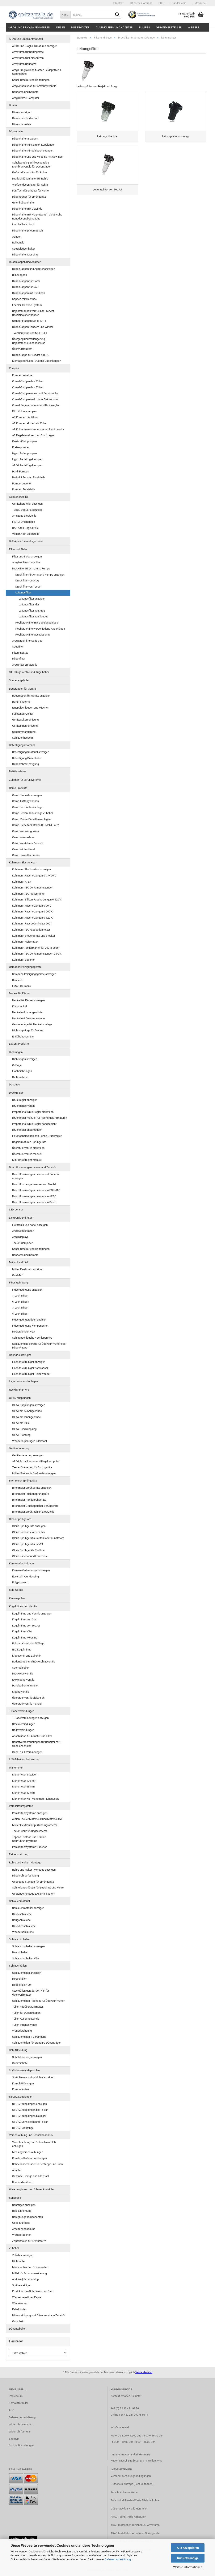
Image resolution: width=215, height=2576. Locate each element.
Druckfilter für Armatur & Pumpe (31, 568)
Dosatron (14, 1084)
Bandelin (17, 980)
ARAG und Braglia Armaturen (29, 27)
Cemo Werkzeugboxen (25, 831)
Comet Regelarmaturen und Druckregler (35, 405)
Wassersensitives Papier (27, 2297)
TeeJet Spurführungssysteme (29, 1831)
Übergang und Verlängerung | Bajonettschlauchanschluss (29, 340)
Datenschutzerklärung (118, 2559)
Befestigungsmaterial (22, 745)
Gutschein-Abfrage (141, 3)
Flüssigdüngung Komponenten (30, 1325)
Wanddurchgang (22, 2030)
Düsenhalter (80, 27)
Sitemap (14, 2438)
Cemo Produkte (18, 788)
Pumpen (144, 27)
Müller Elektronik (19, 1262)
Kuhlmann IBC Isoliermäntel (28, 893)
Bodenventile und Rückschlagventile (33, 1661)
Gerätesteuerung (19, 1448)
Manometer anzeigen (24, 1774)
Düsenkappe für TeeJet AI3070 (30, 354)
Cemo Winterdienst (23, 849)
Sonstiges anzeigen (23, 2204)
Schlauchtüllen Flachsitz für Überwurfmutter (38, 2000)
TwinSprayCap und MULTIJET (29, 333)
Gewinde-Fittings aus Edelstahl (30, 2176)
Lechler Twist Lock (23, 224)
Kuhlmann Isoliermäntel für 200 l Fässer (35, 947)
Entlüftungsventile (23, 1036)
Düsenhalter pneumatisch (27, 230)
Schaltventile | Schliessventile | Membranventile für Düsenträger (31, 164)
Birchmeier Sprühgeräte (23, 1480)
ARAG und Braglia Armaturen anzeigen (34, 46)
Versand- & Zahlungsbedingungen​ (131, 2476)
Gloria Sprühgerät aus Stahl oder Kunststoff (38, 1538)
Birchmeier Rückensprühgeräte (30, 1493)
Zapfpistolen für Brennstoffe (29, 2240)
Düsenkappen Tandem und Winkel (32, 326)
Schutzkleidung (18, 2050)
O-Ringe (17, 1065)
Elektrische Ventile (23, 1679)
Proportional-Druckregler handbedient (34, 1123)
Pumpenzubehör (21, 483)
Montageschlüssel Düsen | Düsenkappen (36, 360)
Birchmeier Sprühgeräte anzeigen (31, 1487)
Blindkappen (19, 275)
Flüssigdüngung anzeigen (27, 1289)
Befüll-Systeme (21, 701)
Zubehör (14, 2248)
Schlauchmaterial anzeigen (28, 1908)
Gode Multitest (21, 2222)
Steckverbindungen (23, 1724)
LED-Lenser (16, 1209)
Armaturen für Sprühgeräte (28, 51)
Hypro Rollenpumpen (24, 453)
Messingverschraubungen (27, 2152)
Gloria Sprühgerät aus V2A (27, 1544)
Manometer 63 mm (23, 1786)
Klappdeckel (19, 1006)
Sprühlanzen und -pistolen (24, 2070)
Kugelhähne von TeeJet (26, 1625)
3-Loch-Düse (20, 1307)
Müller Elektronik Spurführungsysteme (35, 1825)
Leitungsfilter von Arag (31, 610)
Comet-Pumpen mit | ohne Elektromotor (35, 399)
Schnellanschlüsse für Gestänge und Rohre (38, 1887)
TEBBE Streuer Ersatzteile (27, 509)
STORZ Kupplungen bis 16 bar (30, 2109)
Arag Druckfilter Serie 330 (27, 640)
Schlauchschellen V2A (25, 1958)
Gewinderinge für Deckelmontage (32, 1024)
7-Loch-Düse (20, 1295)
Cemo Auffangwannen (25, 801)
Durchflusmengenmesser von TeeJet (34, 1184)
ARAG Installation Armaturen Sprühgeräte (135, 2533)
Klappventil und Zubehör (26, 1655)
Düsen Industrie (21, 124)
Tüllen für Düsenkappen (26, 2012)
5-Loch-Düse (20, 1313)
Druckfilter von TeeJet (28, 586)
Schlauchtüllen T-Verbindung (29, 2036)
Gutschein (18, 2321)
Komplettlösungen (23, 2083)
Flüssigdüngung (18, 1282)
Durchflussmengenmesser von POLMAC (36, 1190)
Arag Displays (20, 1236)
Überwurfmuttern (22, 348)
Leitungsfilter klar (28, 604)
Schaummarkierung (23, 731)
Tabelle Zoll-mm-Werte (124, 2492)
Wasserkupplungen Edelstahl (29, 1441)
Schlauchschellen (19, 1939)
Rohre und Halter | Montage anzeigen (34, 1869)
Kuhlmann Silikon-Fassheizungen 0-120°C (37, 899)
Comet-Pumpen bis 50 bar (27, 387)
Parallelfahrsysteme (21, 1805)
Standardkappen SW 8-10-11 (29, 320)
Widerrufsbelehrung (20, 2424)
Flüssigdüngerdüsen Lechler (29, 1319)
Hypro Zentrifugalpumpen (27, 459)
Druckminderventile (23, 1105)
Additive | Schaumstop (25, 2279)
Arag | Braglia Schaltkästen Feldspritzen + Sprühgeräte (36, 72)
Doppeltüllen (19, 1978)
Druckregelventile (22, 1673)
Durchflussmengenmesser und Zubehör (32, 1167)
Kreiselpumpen (21, 447)
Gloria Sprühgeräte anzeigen (29, 1526)
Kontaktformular (18, 2402)
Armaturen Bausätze (24, 63)
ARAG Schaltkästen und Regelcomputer (35, 1461)
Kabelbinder (19, 2309)
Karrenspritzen (17, 1598)
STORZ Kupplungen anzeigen (29, 2103)
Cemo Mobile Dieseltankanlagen (31, 819)
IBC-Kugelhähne (21, 1649)
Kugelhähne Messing (24, 1637)
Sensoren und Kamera (25, 91)
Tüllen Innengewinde (24, 2024)
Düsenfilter (18, 658)
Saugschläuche (21, 1920)
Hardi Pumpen (20, 471)
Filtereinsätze (20, 652)
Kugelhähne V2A (22, 1631)
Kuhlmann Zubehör (23, 959)
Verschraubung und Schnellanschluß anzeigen (34, 2144)
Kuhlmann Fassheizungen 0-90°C (31, 905)
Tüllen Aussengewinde (25, 2018)
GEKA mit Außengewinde (27, 1410)
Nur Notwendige (188, 2558)
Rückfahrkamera (19, 1389)
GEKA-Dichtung (21, 1434)
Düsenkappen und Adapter (114, 27)
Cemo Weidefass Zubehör (27, 843)
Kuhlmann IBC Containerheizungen (32, 887)
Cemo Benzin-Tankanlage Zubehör (32, 813)
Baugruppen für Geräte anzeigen (31, 695)
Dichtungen (16, 1052)
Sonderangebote (19, 680)
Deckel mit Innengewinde (27, 1012)
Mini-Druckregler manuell (27, 1159)
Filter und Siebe (18, 549)
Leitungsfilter (23, 592)
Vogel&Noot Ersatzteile (25, 533)
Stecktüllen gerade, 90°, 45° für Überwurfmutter (30, 1992)
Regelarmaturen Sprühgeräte (29, 1142)
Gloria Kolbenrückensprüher (28, 1532)
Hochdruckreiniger (20, 1354)
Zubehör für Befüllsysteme (25, 779)
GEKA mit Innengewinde (26, 1417)
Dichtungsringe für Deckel (27, 1030)
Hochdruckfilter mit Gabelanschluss (36, 622)
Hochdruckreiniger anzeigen (28, 1361)
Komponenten (20, 2089)
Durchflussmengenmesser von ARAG (34, 1196)
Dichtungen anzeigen (24, 1059)
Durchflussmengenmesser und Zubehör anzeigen (35, 1176)
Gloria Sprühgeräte (20, 1519)
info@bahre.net (120, 2427)
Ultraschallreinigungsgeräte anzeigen (34, 974)
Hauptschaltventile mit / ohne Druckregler (37, 1135)
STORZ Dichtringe (23, 2127)
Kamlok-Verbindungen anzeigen (31, 1570)
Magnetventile (20, 1691)
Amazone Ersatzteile (24, 515)
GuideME (17, 1275)
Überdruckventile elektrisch (28, 1147)
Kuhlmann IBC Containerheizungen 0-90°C (37, 953)
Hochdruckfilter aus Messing (32, 634)
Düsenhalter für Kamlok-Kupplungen (33, 144)
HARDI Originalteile (23, 521)
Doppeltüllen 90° (22, 1984)
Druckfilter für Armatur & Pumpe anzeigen (39, 574)
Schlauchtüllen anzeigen (26, 1972)
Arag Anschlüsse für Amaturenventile (34, 86)
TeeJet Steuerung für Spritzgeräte (32, 1467)
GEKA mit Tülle (21, 1422)
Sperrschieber (20, 1667)
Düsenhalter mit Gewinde (27, 208)
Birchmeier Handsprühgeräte (29, 1499)
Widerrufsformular (20, 2431)
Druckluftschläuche (24, 1926)
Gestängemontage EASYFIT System (33, 1893)
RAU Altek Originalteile (25, 527)
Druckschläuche (22, 1914)
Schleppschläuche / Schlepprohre (32, 1337)
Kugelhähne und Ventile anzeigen (31, 1613)
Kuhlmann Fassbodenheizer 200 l (31, 923)
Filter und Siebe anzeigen (27, 556)
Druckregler (16, 1092)
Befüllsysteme (17, 771)
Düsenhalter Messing (25, 254)
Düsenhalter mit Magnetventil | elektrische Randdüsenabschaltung (37, 216)
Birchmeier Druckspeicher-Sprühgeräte (35, 1505)
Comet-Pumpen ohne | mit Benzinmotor (35, 393)
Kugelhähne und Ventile (23, 1606)
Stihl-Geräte (16, 1589)
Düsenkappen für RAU (25, 287)
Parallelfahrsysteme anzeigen (29, 1813)
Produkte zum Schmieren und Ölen (32, 2291)
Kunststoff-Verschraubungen (29, 2158)
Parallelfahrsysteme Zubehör (29, 1847)
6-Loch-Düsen (20, 1301)
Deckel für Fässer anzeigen (28, 1000)
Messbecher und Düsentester (29, 2267)
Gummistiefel (20, 2063)
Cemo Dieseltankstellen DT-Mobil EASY (35, 825)
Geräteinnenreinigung (25, 725)
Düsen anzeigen (21, 112)
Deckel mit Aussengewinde (28, 1018)
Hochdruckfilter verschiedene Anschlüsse (40, 628)
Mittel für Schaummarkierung (29, 2273)
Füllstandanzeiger (22, 713)
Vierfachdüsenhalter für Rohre (30, 184)
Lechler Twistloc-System (27, 305)
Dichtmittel (18, 2261)
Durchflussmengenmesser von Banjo (34, 1202)
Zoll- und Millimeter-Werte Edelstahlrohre (135, 2500)
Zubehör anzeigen (22, 2255)
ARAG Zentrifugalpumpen (27, 465)
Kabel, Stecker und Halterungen (31, 79)
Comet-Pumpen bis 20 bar (27, 381)
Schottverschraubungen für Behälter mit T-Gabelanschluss (37, 1743)
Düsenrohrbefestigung (25, 764)
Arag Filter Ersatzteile (24, 664)
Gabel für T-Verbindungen (27, 1752)
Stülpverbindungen (23, 1730)
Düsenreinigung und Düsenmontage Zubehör (38, 2315)
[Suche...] (65, 15)
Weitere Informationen (187, 2567)
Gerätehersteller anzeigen (27, 503)
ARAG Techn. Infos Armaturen (128, 2516)
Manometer (16, 1767)
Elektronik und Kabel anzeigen (30, 1224)
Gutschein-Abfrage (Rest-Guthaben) (132, 2484)
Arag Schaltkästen (23, 1230)
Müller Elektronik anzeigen (27, 1269)
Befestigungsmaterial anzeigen (30, 752)
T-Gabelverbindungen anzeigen (30, 1718)
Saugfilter (18, 646)
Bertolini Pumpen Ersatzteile (28, 477)
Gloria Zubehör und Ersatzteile (30, 1556)
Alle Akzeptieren (188, 2547)
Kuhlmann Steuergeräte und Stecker (33, 935)
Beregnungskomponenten (27, 2216)
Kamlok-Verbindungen (22, 1563)
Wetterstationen (21, 2234)
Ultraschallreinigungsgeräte (25, 966)
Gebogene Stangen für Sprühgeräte (33, 1881)
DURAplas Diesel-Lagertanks (26, 541)
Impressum (15, 2396)
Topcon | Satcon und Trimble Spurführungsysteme (29, 1839)
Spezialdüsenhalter (23, 248)
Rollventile (18, 242)
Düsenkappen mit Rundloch (28, 293)
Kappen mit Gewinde (24, 299)
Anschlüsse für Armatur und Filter (32, 1736)
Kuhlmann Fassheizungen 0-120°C (32, 917)
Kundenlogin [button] (178, 3)
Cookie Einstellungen (21, 2445)
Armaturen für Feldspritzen (28, 58)
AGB (11, 2410)
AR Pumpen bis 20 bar (25, 417)
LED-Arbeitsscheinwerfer (24, 1759)
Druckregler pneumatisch (27, 1129)
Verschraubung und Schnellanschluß (31, 2135)
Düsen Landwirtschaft (25, 118)
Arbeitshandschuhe (23, 2228)
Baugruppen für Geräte (22, 688)
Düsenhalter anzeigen (25, 138)
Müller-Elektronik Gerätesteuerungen (34, 1473)
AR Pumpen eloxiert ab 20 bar (29, 423)
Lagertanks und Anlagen (23, 1381)
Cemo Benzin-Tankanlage (27, 807)
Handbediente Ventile (25, 1685)
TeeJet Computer (22, 1243)
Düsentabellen (17, 2328)
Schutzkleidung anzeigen (27, 2057)
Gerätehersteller (169, 27)
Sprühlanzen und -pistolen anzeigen (33, 2077)
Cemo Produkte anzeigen (27, 795)
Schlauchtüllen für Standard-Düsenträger (36, 2042)
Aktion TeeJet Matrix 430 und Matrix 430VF (37, 1819)
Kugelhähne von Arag (24, 1619)
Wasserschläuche (23, 1932)
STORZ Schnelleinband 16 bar (30, 2121)
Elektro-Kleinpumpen (24, 441)
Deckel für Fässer (19, 993)
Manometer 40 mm (23, 1792)
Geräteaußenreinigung (25, 719)
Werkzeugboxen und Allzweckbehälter (31, 2189)
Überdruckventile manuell (27, 1154)
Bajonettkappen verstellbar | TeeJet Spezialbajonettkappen (33, 313)
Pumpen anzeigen (22, 375)
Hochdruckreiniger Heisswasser (31, 1373)
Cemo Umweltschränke (26, 855)
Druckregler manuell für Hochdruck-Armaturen (39, 1117)
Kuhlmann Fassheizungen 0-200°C (32, 911)
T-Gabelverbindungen (21, 1711)
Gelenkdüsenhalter (23, 202)
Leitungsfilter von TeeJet (33, 616)
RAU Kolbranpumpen (24, 411)
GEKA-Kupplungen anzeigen (28, 1405)
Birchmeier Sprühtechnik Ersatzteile (33, 1511)
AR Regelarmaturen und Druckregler (33, 435)
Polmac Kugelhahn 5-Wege (28, 1643)
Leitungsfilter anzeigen (31, 598)
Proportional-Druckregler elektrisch (33, 1111)
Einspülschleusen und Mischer (30, 707)
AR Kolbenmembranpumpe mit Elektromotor (38, 429)
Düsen (60, 27)
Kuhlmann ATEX (21, 881)
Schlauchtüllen (18, 1965)
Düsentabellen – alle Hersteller (129, 2508)
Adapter (16, 236)
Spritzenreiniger (21, 2285)
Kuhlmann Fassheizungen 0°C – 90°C (34, 875)
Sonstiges (15, 2197)
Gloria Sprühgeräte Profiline (28, 1550)
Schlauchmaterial (19, 1901)
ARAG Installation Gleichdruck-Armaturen (135, 2525)
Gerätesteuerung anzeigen (27, 1455)
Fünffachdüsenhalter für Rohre (30, 190)
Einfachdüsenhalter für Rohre (29, 172)
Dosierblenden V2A (23, 1331)
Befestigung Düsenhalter (27, 758)
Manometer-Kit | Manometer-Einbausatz (35, 1798)
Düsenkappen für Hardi (26, 281)
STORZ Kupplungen (20, 2096)
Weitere (193, 27)
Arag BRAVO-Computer (25, 98)
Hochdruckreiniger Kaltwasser (30, 1368)
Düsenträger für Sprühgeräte (29, 196)
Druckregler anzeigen (24, 1099)
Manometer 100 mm (24, 1780)
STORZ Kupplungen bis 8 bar (29, 2115)
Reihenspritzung (18, 1854)
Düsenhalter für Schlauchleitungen (32, 150)
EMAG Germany (21, 986)
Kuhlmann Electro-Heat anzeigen (31, 869)
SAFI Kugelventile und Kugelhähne (29, 672)
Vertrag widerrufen (23, 2538)
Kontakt (118, 3)
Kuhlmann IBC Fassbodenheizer (31, 929)
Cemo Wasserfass (23, 837)
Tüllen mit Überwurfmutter (27, 2006)
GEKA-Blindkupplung (24, 1429)
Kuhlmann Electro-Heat (22, 862)
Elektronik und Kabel (21, 1217)
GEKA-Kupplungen (20, 1397)
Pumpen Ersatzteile (23, 489)
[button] (160, 3)
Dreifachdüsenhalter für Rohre (30, 178)
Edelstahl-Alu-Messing (25, 1576)
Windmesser (19, 2303)
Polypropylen (19, 1582)
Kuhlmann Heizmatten (25, 941)
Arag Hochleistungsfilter (26, 562)
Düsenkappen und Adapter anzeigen (33, 268)
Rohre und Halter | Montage (25, 1862)
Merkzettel (199, 3)
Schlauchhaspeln (22, 737)
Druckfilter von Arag (27, 580)
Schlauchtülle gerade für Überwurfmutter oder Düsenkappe (39, 1345)
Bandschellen (20, 1952)
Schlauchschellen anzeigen (28, 1946)
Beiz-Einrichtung (21, 2210)
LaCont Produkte (19, 1043)
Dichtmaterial (20, 1077)
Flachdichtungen (22, 1071)
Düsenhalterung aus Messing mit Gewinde (37, 156)
